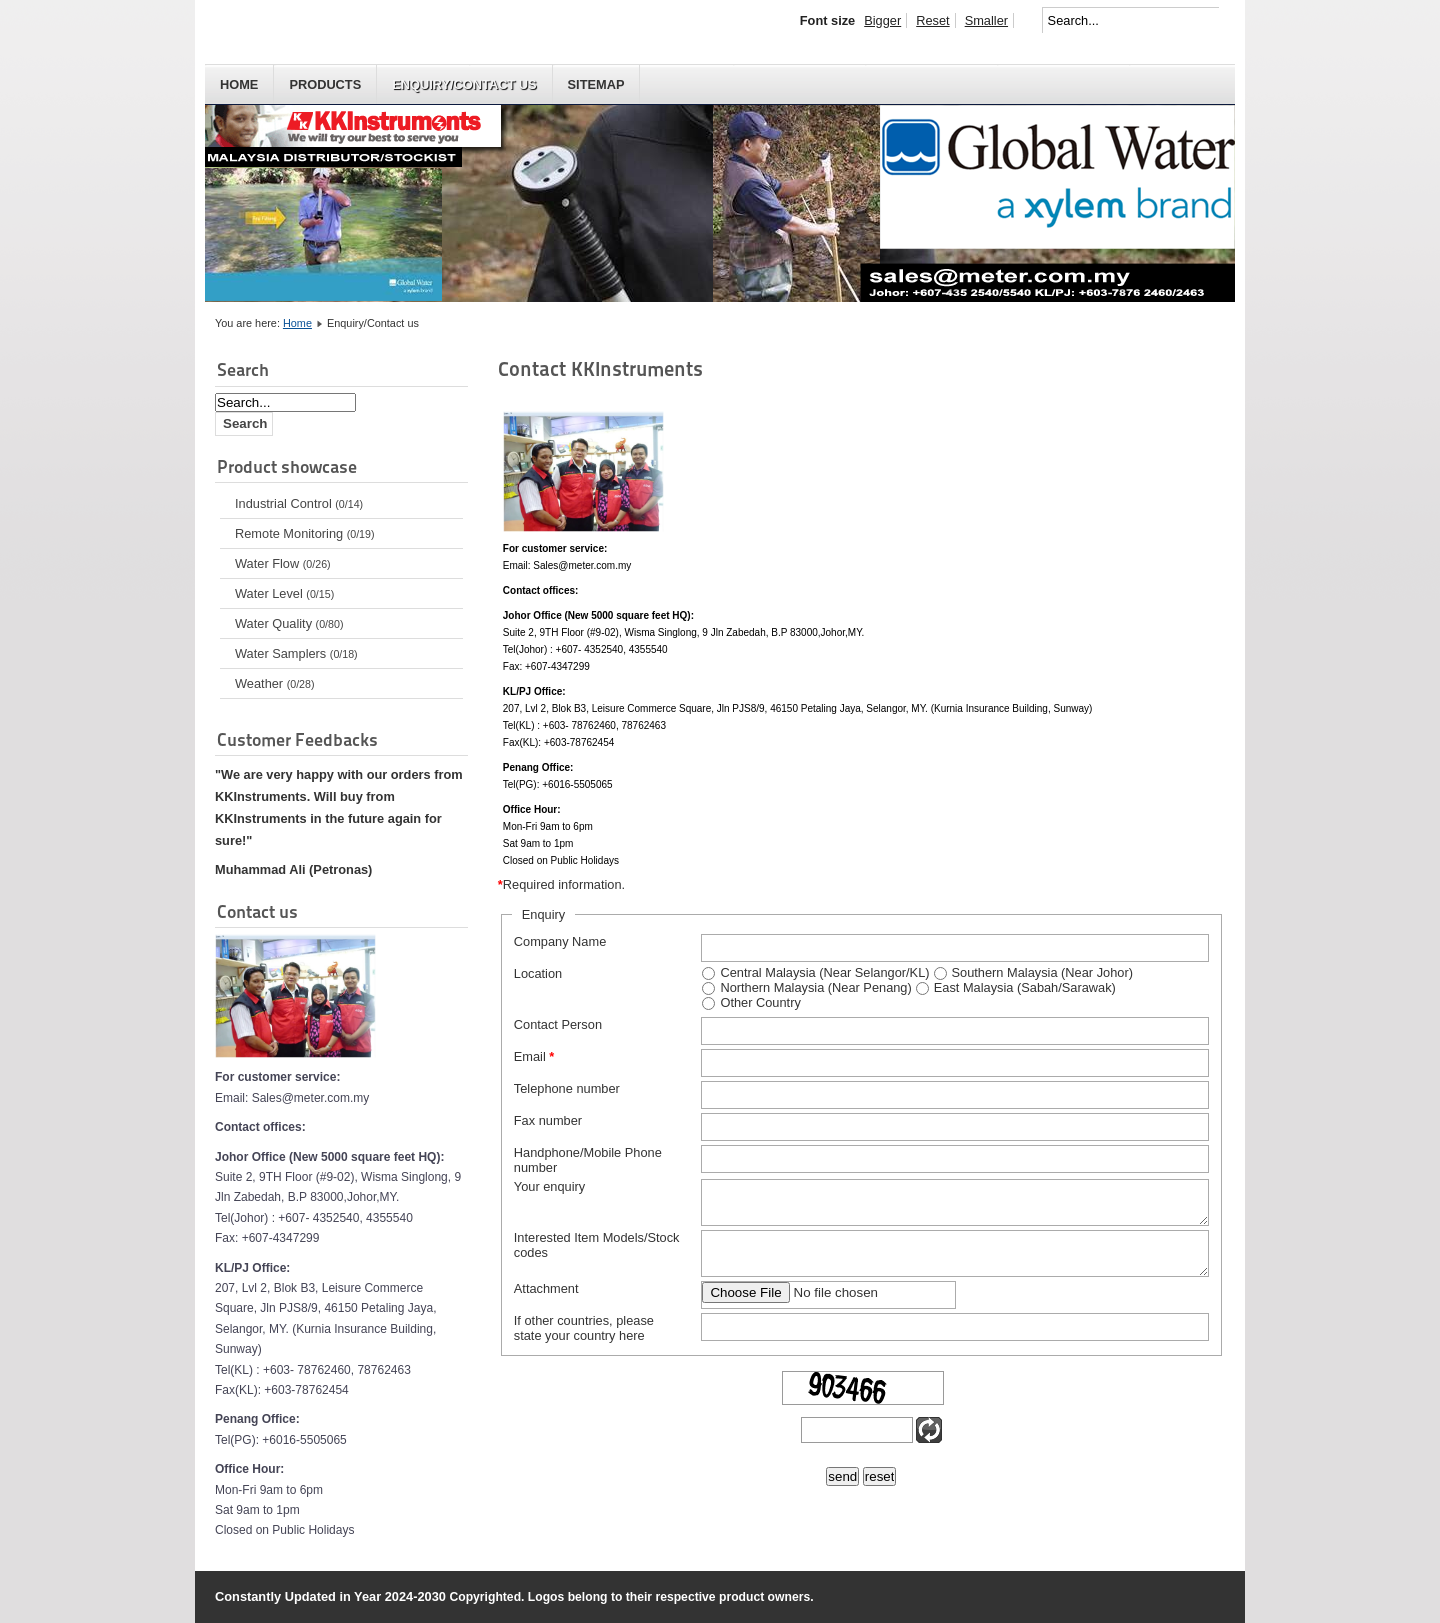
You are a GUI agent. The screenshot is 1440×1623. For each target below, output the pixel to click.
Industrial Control (299, 503)
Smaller (986, 20)
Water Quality (289, 623)
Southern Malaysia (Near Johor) (1042, 972)
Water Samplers (296, 653)
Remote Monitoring (305, 533)
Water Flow (283, 563)
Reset (932, 20)
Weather (275, 683)
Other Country (760, 1002)
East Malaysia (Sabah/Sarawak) (1025, 987)
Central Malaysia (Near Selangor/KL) (824, 972)
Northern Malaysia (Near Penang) (815, 987)
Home (297, 323)
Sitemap (596, 84)
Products (325, 84)
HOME (239, 84)
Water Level (284, 593)
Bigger (882, 20)
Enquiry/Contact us (464, 84)
